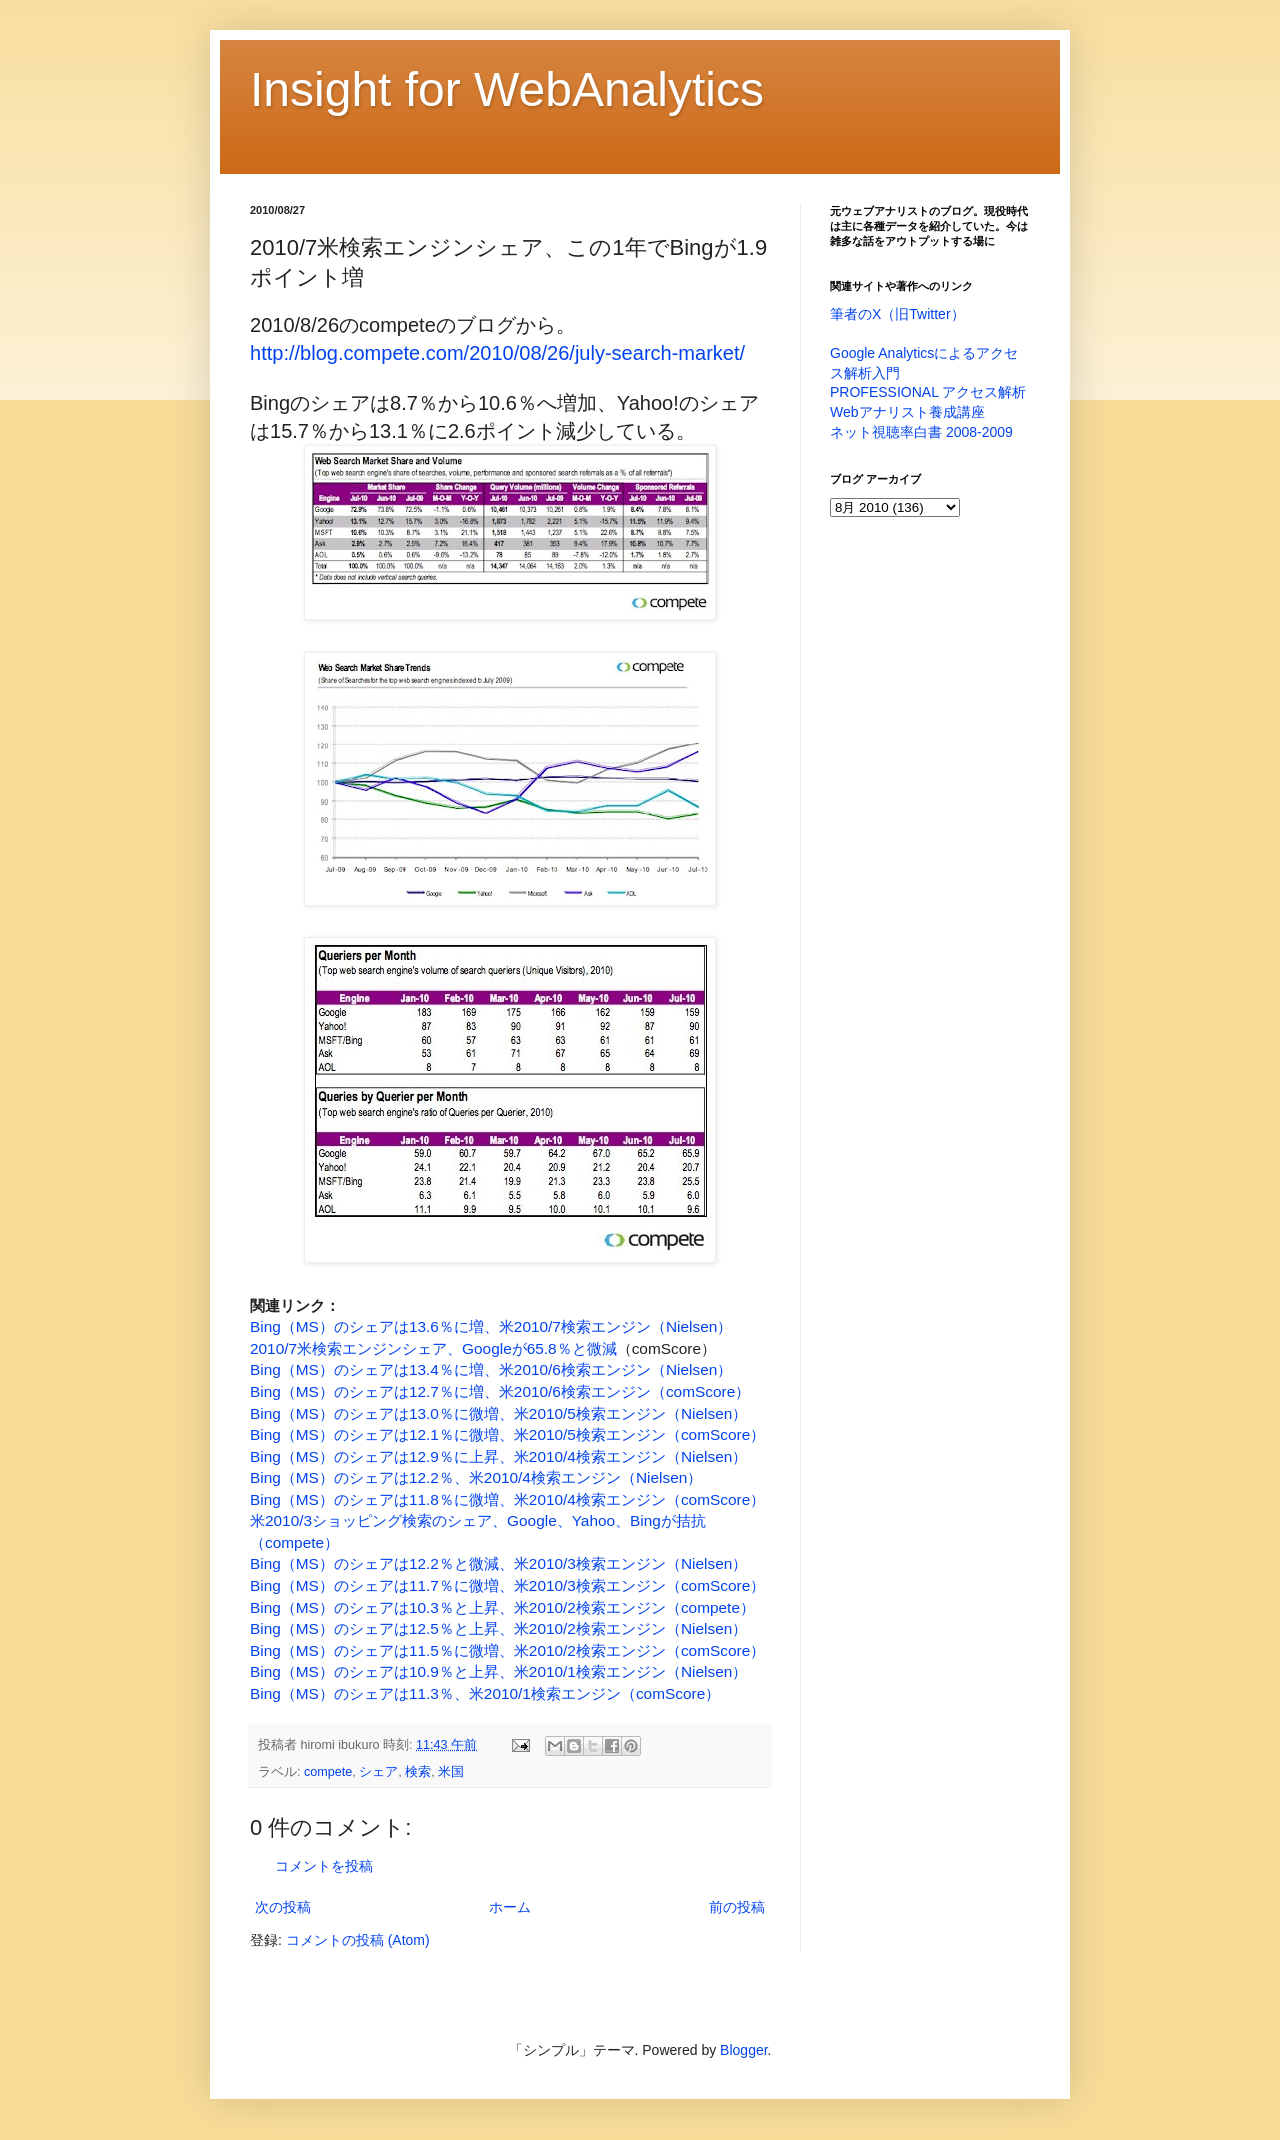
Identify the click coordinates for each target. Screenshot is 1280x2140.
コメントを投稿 (324, 1866)
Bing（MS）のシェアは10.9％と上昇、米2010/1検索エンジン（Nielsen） (498, 1671)
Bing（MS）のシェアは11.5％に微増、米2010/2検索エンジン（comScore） (507, 1650)
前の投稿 (737, 1907)
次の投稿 (283, 1907)
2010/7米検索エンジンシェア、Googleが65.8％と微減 (433, 1348)
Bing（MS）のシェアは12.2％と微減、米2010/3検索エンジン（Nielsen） (498, 1563)
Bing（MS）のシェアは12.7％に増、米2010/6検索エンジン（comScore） (500, 1391)
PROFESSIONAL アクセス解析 (928, 392)
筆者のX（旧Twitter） (897, 314)
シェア (378, 1772)
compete (328, 1772)
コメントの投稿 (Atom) (358, 1940)
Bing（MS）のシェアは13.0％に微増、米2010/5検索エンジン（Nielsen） (498, 1413)
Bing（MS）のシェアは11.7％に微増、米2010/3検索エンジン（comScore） (507, 1585)
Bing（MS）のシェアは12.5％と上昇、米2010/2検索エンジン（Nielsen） (498, 1628)
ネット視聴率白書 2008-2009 (921, 432)
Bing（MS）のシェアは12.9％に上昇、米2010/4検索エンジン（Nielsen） (498, 1456)
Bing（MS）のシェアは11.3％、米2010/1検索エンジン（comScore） (485, 1693)
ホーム (510, 1907)
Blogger (743, 2050)
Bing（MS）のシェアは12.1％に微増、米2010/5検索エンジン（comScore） (507, 1434)
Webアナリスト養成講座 (907, 412)
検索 (418, 1772)
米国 (451, 1772)
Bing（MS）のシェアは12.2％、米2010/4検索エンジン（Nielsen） (476, 1477)
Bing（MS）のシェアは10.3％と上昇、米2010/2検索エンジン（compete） (502, 1607)
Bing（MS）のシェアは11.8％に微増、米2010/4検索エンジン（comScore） (507, 1499)
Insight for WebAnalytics (507, 89)
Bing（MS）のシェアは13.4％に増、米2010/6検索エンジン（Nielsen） (491, 1369)
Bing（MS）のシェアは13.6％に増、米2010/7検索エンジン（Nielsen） (491, 1326)
